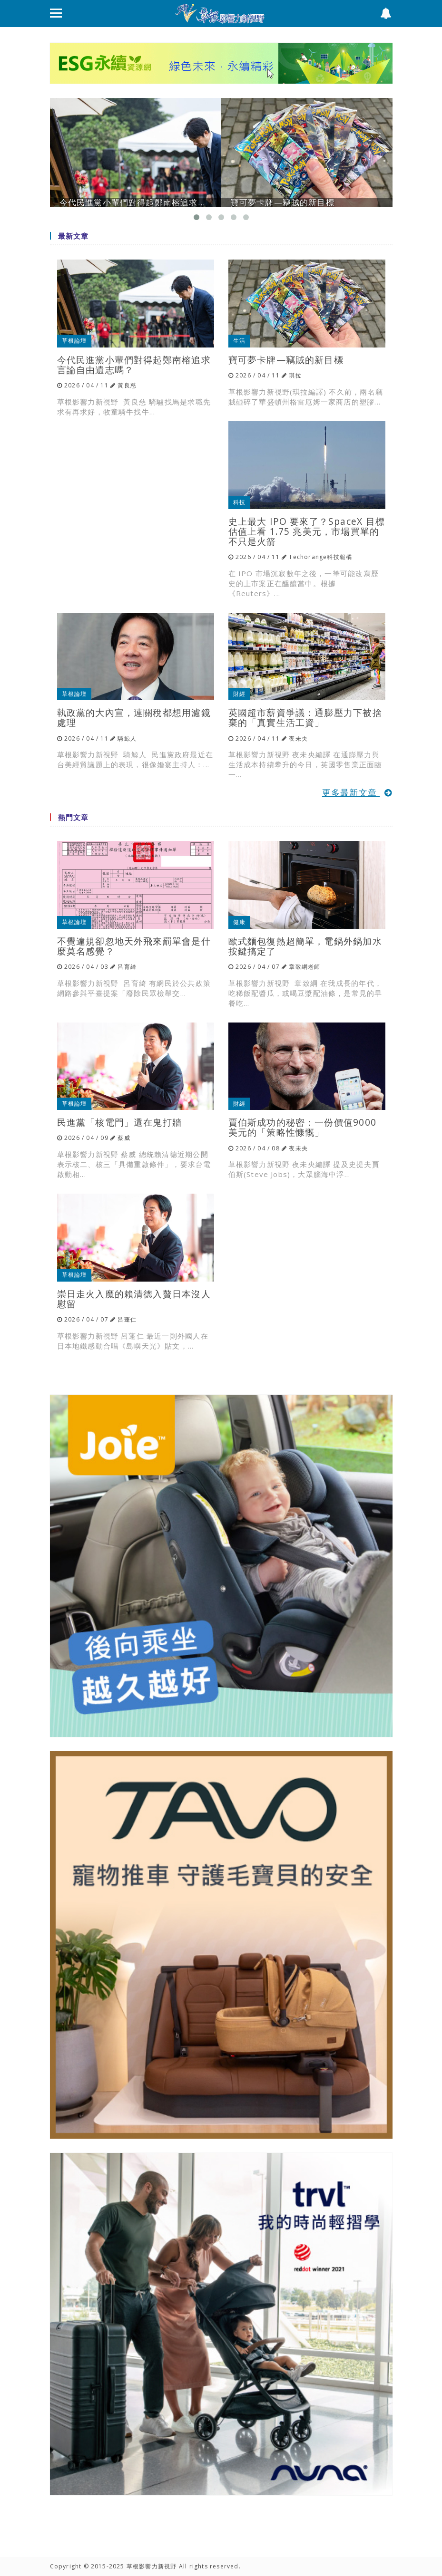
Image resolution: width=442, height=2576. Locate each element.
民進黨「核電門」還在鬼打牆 (119, 1122)
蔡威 (124, 1138)
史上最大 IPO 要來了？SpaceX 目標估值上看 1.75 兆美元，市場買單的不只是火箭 (306, 531)
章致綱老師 (304, 967)
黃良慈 (127, 385)
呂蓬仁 (127, 1319)
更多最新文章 (357, 792)
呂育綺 (127, 967)
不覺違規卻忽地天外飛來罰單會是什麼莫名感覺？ (134, 946)
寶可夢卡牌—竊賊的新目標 (286, 359)
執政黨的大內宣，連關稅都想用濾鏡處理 (134, 717)
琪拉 (295, 375)
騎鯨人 (127, 738)
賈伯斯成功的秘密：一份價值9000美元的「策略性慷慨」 (302, 1127)
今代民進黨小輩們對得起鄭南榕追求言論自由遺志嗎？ (134, 364)
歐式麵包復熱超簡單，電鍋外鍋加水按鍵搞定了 (305, 946)
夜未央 (298, 738)
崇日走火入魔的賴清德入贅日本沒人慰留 (134, 1298)
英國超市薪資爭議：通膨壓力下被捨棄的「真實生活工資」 (305, 717)
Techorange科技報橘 (320, 557)
